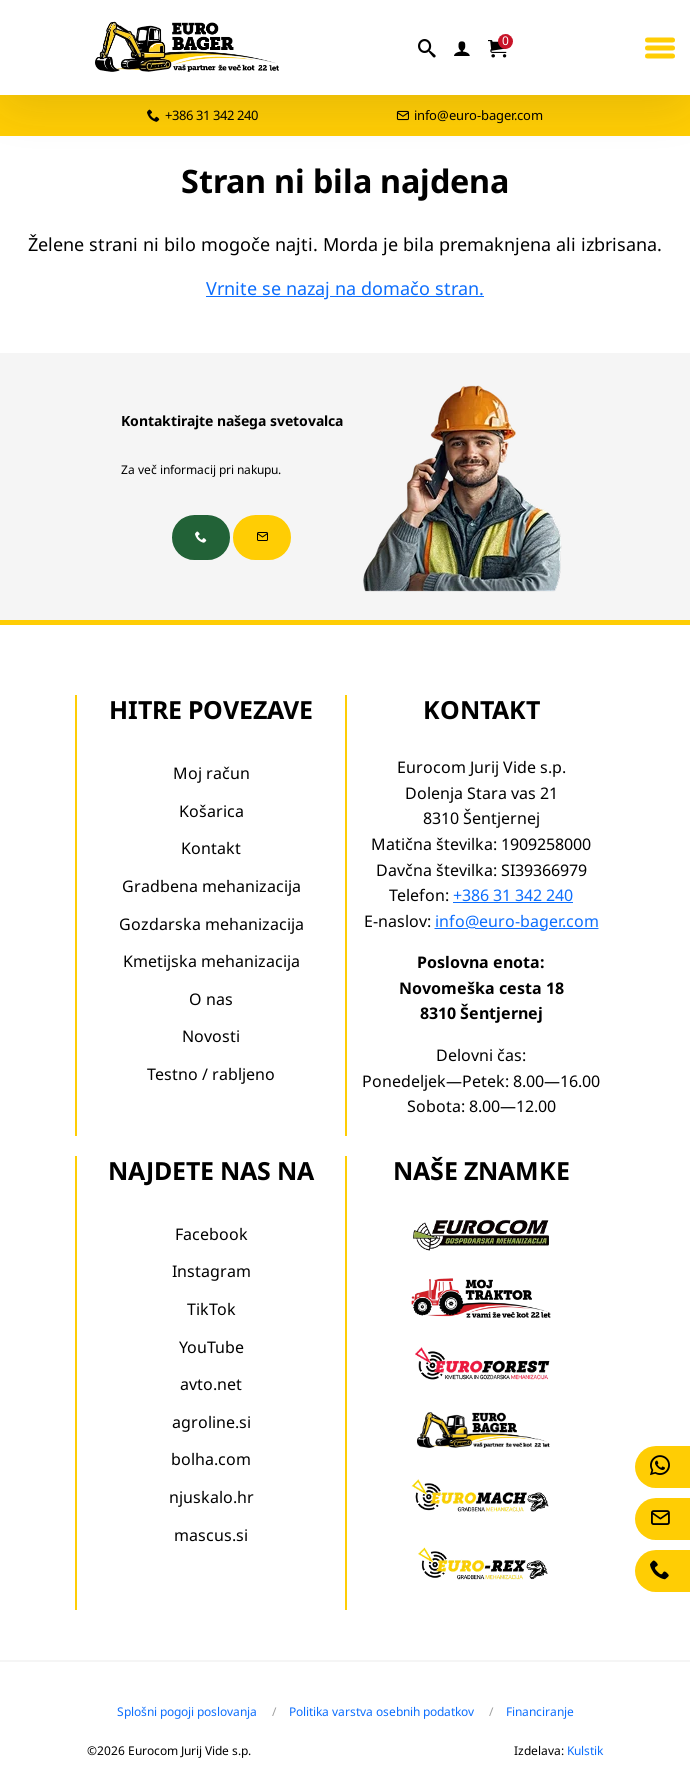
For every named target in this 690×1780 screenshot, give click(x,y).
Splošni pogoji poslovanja (187, 1711)
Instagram (211, 1271)
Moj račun (211, 773)
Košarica (211, 811)
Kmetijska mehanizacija (211, 961)
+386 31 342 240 (211, 115)
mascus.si (211, 1535)
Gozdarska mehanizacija (211, 924)
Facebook (211, 1234)
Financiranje (540, 1711)
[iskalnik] (428, 48)
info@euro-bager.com (478, 115)
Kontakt (211, 848)
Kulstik (585, 1750)
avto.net (211, 1384)
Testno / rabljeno (211, 1074)
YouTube (211, 1347)
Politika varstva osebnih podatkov (381, 1711)
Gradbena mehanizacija (211, 886)
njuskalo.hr (211, 1497)
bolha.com (211, 1459)
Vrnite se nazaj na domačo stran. (345, 288)
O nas (211, 999)
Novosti (211, 1036)
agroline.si (211, 1422)
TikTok (211, 1309)
